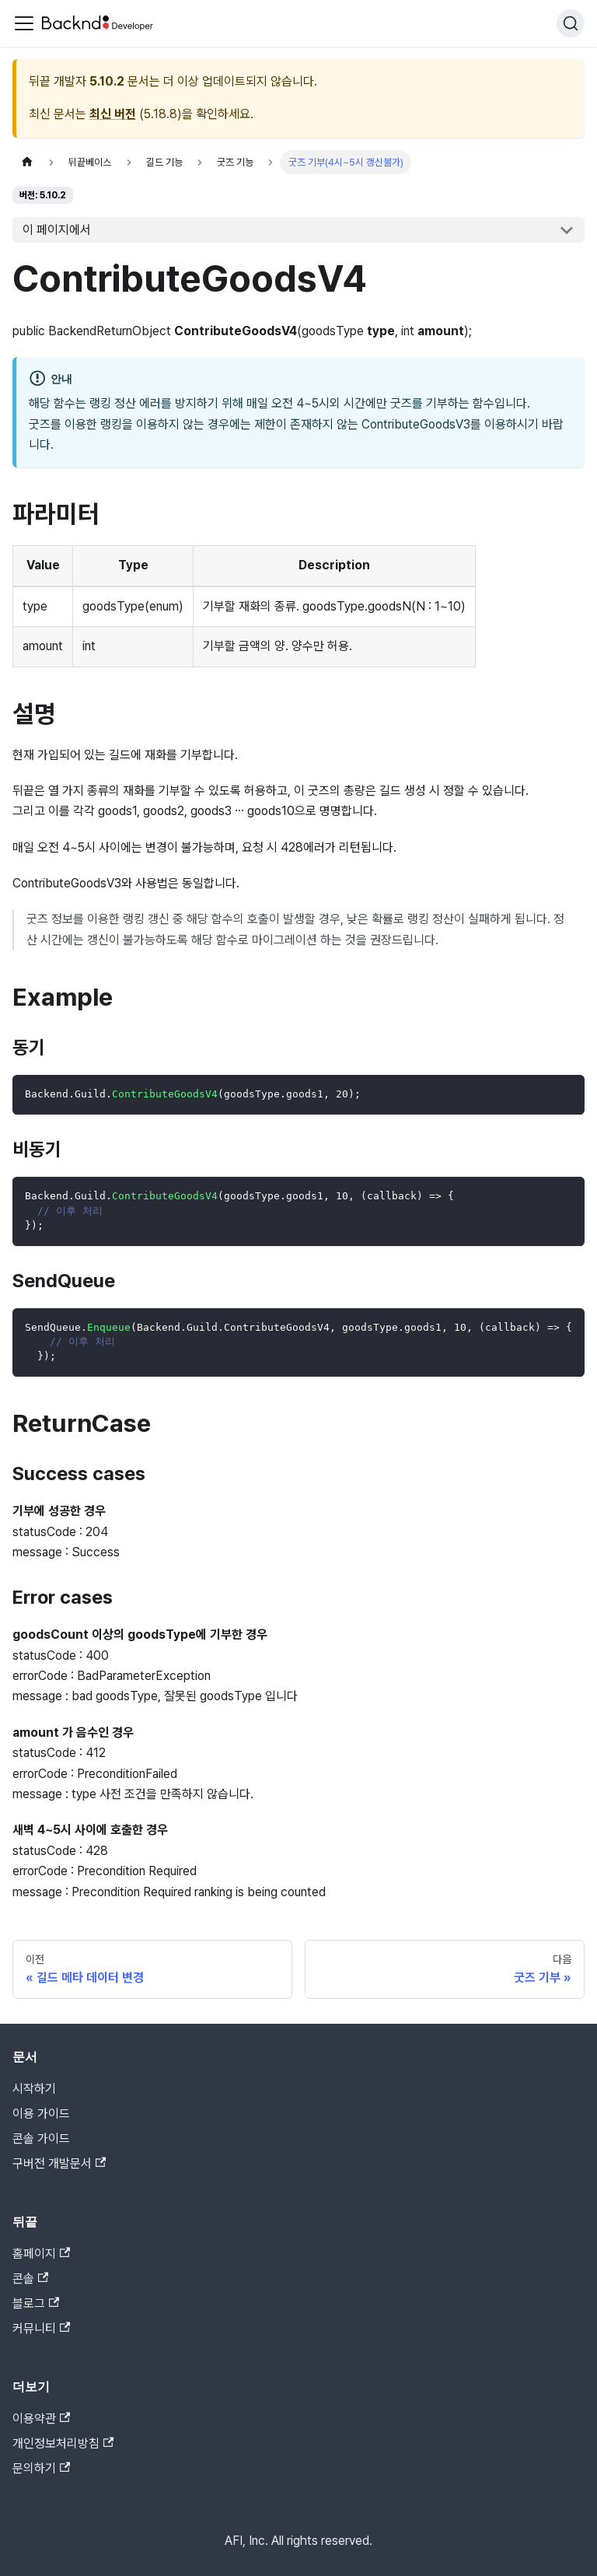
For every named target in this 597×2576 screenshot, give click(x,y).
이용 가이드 (41, 2113)
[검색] (571, 23)
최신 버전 (112, 114)
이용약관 (41, 2418)
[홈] (27, 162)
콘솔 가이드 (41, 2138)
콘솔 (30, 2278)
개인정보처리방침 (62, 2443)
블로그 (35, 2303)
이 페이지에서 (57, 229)
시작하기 (34, 2088)
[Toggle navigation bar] (24, 23)
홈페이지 (41, 2253)
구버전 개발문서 (59, 2163)
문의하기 (41, 2468)
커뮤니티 (41, 2328)
